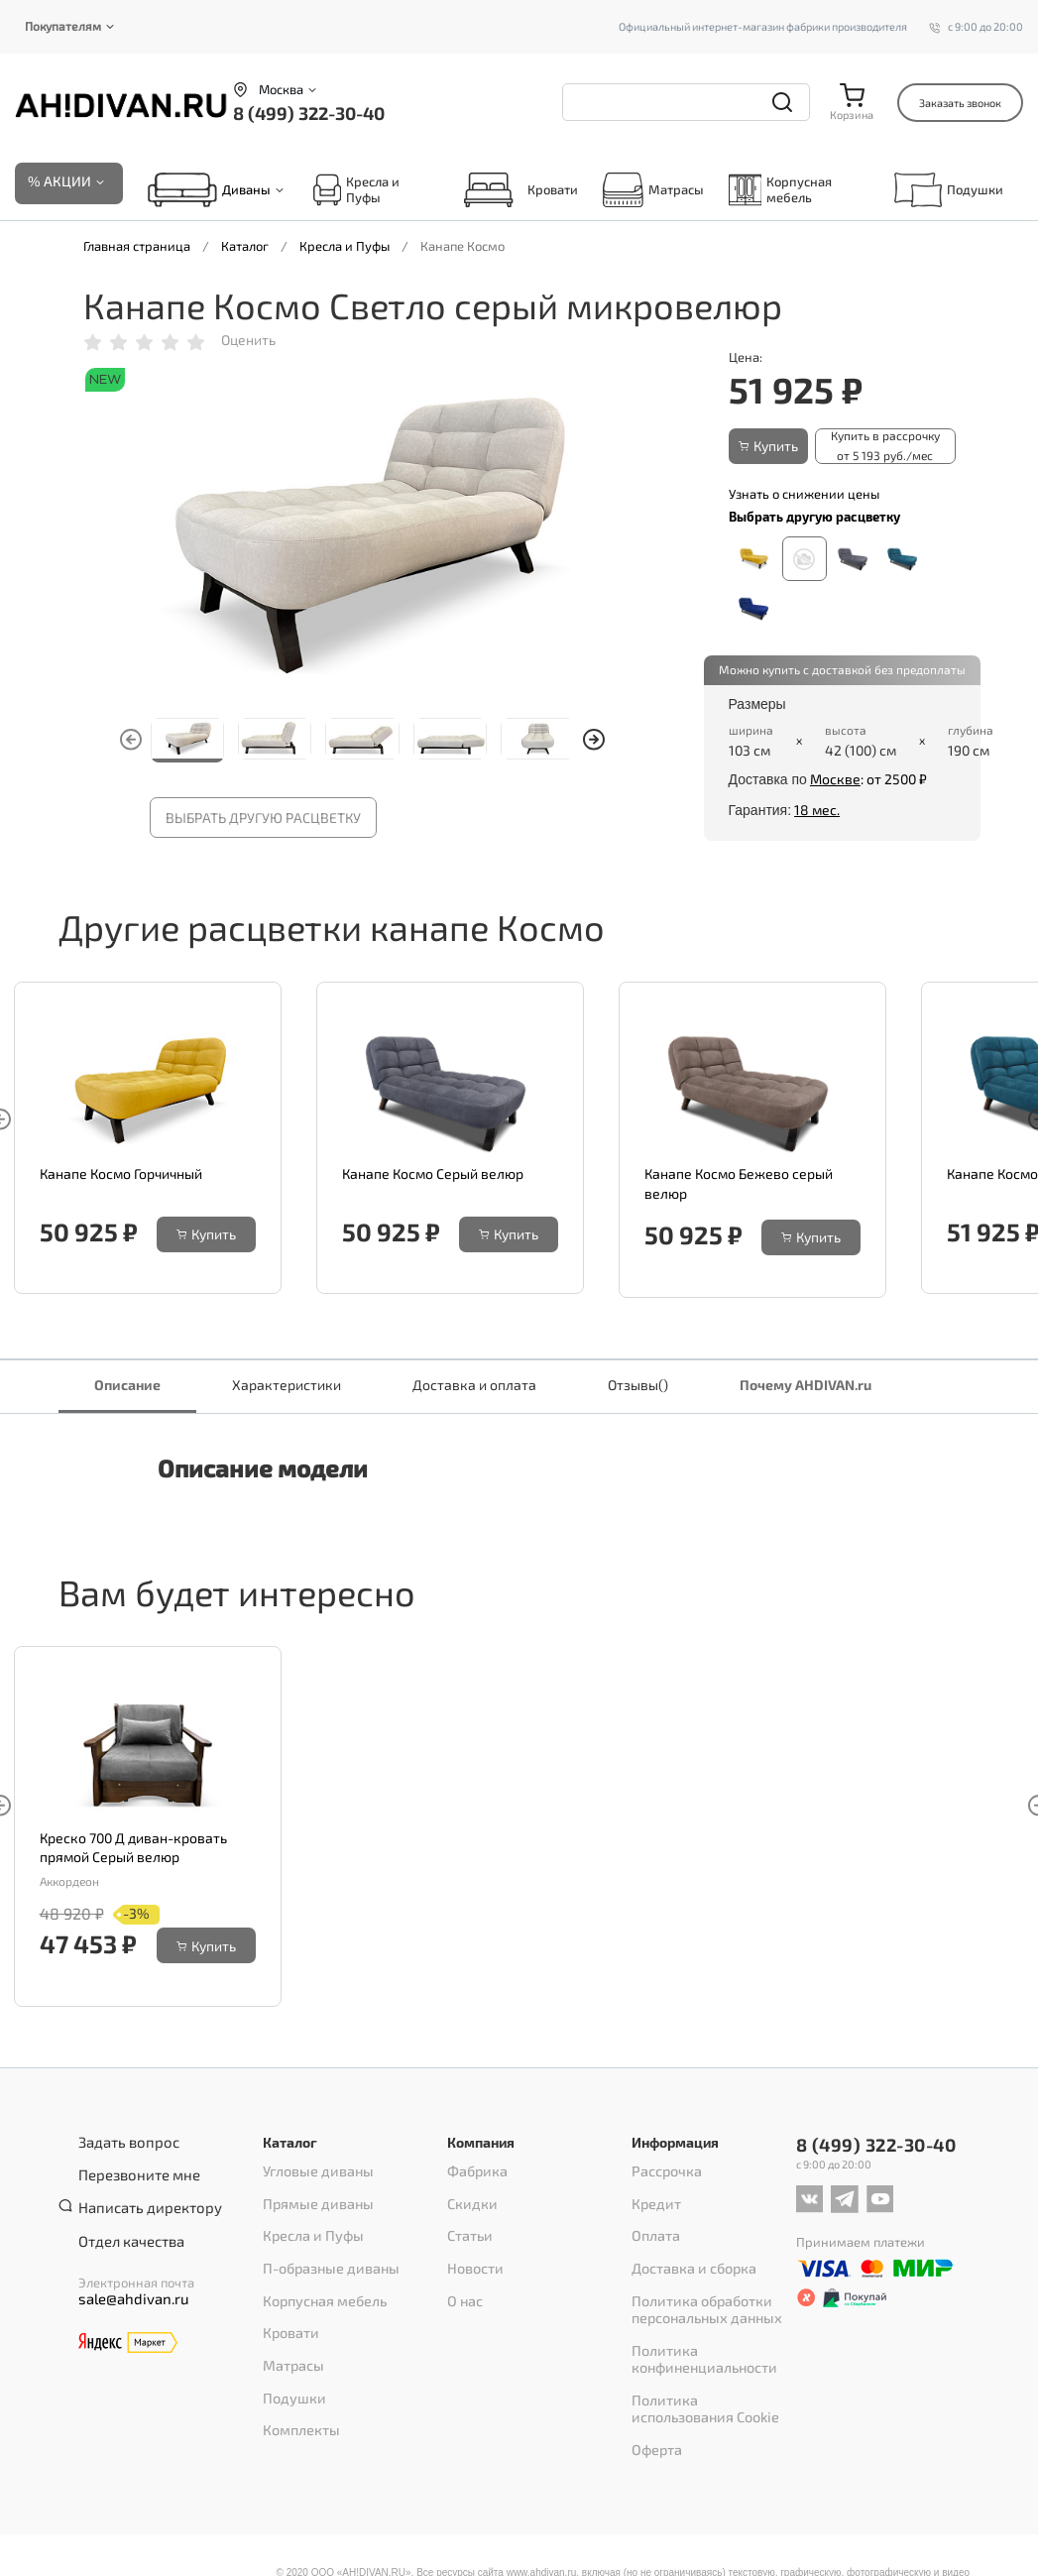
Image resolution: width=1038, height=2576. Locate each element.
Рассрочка (663, 2172)
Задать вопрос (121, 2144)
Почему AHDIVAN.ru (805, 1386)
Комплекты (297, 2379)
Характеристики (286, 1386)
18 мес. (817, 807)
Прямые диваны (313, 2198)
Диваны (246, 191)
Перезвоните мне (131, 2169)
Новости (472, 2250)
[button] (594, 742)
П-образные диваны (326, 2250)
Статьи (467, 2224)
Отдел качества (125, 2221)
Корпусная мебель (781, 191)
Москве (835, 777)
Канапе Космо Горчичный (121, 1175)
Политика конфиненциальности (698, 2325)
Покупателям (63, 26)
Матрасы (653, 191)
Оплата (653, 2224)
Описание (127, 1386)
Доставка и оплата (474, 1386)
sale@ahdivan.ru (125, 2277)
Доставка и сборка (688, 2250)
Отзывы (638, 1386)
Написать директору (140, 2195)
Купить (768, 446)
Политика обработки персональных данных (701, 2283)
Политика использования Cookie (709, 2367)
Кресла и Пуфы (356, 191)
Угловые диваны (312, 2172)
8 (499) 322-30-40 (309, 113)
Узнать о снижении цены (804, 492)
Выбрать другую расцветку (263, 818)
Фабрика (475, 2172)
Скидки (469, 2198)
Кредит (654, 2198)
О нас (463, 2275)
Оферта (654, 2400)
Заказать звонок (960, 102)
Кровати (515, 191)
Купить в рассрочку (889, 447)
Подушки (948, 191)
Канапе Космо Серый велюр (432, 1175)
